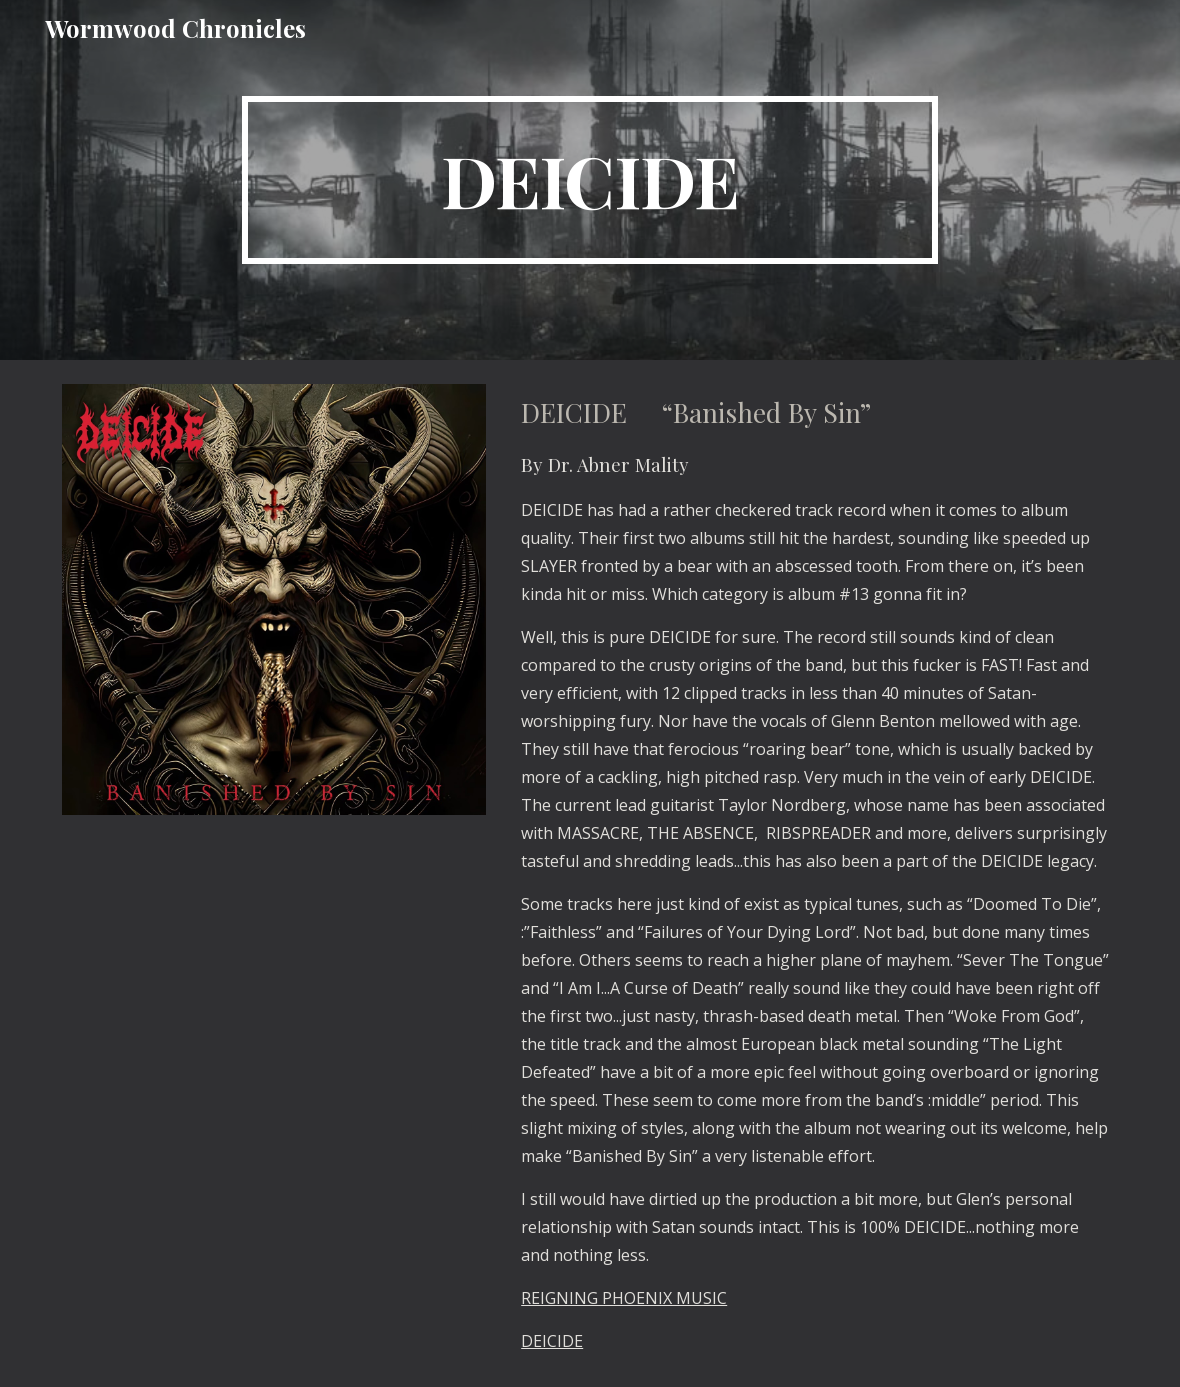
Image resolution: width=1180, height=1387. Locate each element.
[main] (590, 180)
